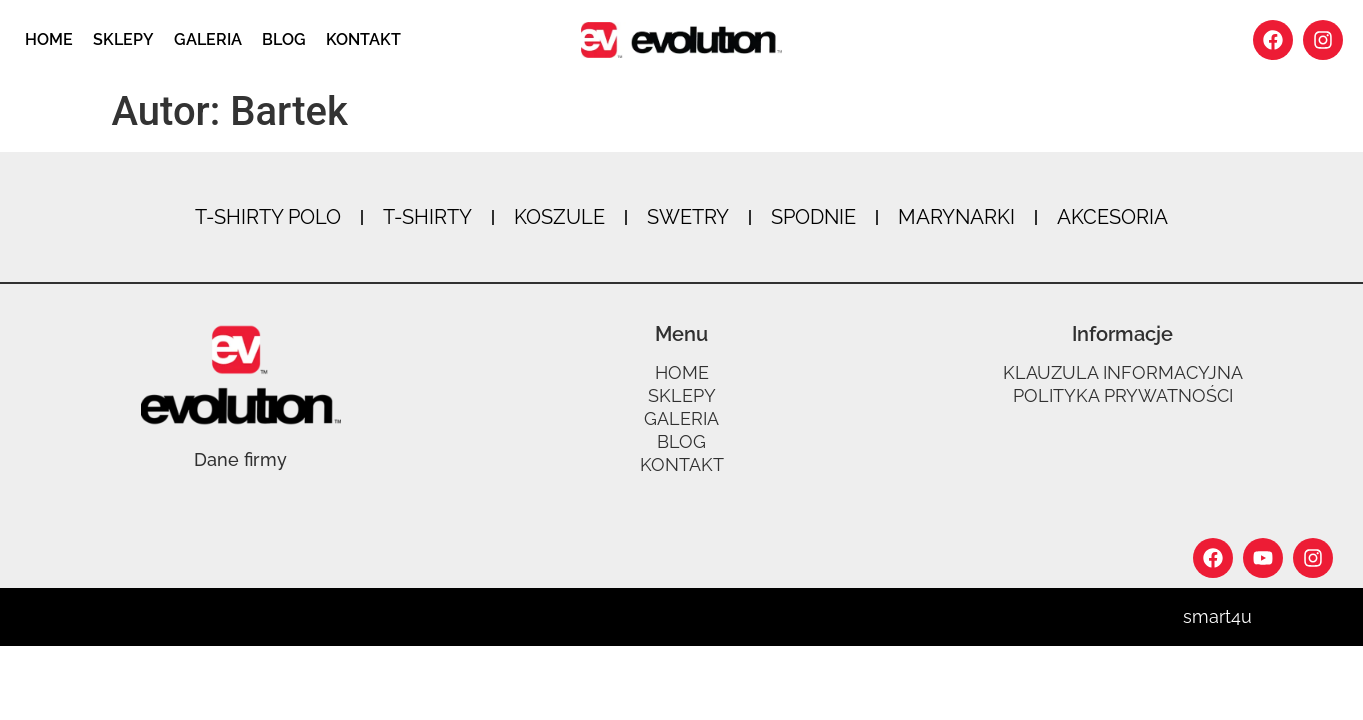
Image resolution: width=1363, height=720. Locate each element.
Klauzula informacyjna (1123, 373)
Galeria (208, 39)
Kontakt (363, 39)
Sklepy (123, 39)
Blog (284, 39)
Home (49, 39)
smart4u (1217, 616)
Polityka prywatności (1123, 396)
